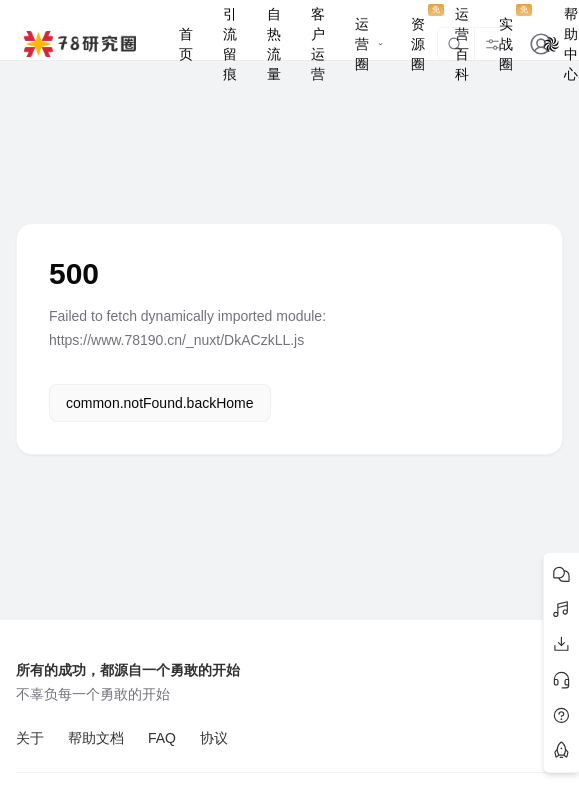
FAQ (162, 738)
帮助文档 (96, 738)
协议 (214, 738)
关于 (30, 738)
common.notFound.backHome (160, 403)
